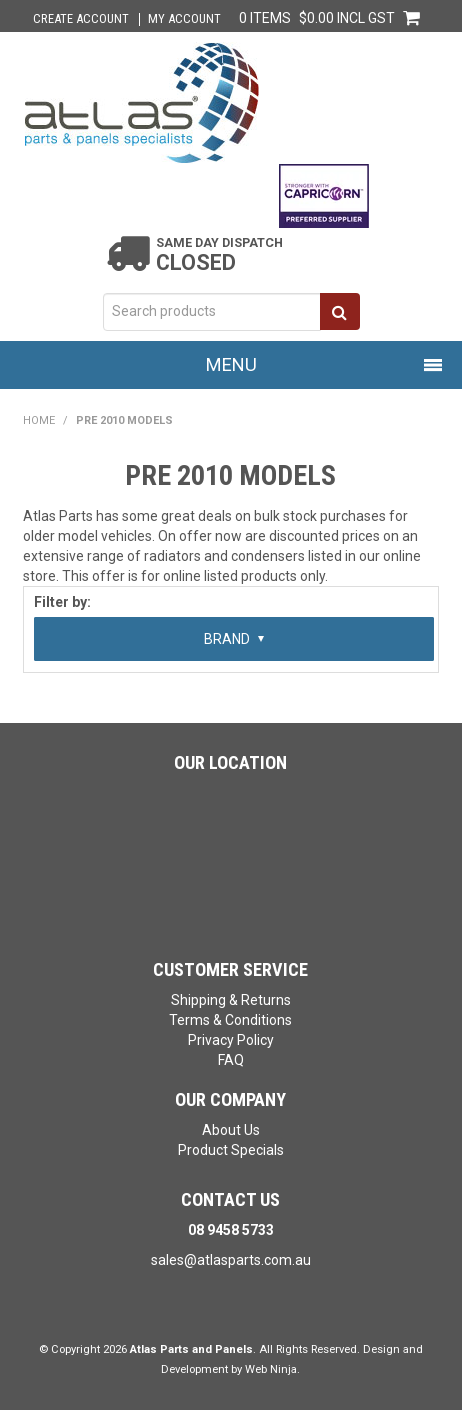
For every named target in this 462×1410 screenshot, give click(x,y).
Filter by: (62, 602)
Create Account (81, 19)
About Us (231, 1130)
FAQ (231, 1060)
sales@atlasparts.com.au (231, 1260)
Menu (231, 364)
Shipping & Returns (231, 1000)
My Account (184, 19)
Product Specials (231, 1150)
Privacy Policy (231, 1040)
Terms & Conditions (230, 1020)
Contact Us (230, 1199)
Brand (234, 639)
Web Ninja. (272, 1369)
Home (39, 420)
